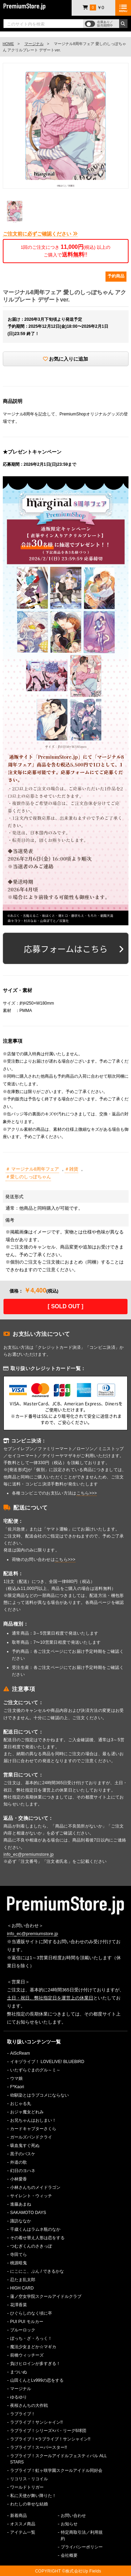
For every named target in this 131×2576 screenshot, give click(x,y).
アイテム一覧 (22, 2532)
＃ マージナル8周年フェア (32, 1169)
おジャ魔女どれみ (27, 2112)
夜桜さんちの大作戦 (29, 2405)
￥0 (93, 7)
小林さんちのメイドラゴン (35, 2187)
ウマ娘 (16, 2078)
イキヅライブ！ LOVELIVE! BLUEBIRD (47, 2061)
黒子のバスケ (22, 2153)
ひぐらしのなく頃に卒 (31, 2313)
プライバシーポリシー (82, 2547)
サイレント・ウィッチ (31, 2195)
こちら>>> (87, 1493)
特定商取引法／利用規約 (82, 2535)
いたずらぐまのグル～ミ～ (35, 2070)
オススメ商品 (22, 2523)
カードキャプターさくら (33, 2128)
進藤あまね (20, 2204)
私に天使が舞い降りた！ (33, 2495)
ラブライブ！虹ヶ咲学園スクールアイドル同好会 (56, 2470)
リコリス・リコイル (29, 2478)
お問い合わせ (73, 2515)
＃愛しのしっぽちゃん (28, 1176)
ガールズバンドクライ (31, 2137)
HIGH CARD (22, 2288)
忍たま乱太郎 (22, 2279)
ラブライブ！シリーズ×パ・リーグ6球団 (48, 2430)
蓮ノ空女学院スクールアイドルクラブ (45, 2296)
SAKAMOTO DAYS (28, 2212)
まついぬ (18, 2371)
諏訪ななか (20, 2221)
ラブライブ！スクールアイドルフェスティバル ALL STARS (58, 2459)
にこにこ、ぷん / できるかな (37, 2271)
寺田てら (18, 2254)
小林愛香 (18, 2179)
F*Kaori (17, 2086)
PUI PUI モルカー (26, 2321)
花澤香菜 (18, 2304)
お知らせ (69, 2523)
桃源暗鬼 (18, 2262)
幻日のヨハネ (22, 2170)
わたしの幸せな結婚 (29, 2504)
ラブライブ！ (22, 2413)
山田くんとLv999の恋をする (37, 2380)
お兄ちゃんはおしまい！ (33, 2120)
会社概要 (69, 2555)
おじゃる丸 (20, 2103)
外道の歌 (18, 2162)
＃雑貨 (71, 1169)
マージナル (34, 44)
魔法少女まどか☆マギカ (33, 2346)
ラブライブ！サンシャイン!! (36, 2422)
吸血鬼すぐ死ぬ (24, 2145)
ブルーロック (22, 2330)
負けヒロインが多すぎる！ (35, 2363)
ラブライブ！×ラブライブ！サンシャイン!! (50, 2439)
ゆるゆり (18, 2397)
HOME (8, 44)
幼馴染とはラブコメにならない (39, 2095)
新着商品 (18, 2515)
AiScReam (20, 2053)
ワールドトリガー (27, 2487)
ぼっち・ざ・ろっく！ (31, 2338)
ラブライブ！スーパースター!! (38, 2447)
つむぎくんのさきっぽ (31, 2246)
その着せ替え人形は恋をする (37, 2237)
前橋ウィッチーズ (27, 2355)
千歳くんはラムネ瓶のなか (35, 2229)
